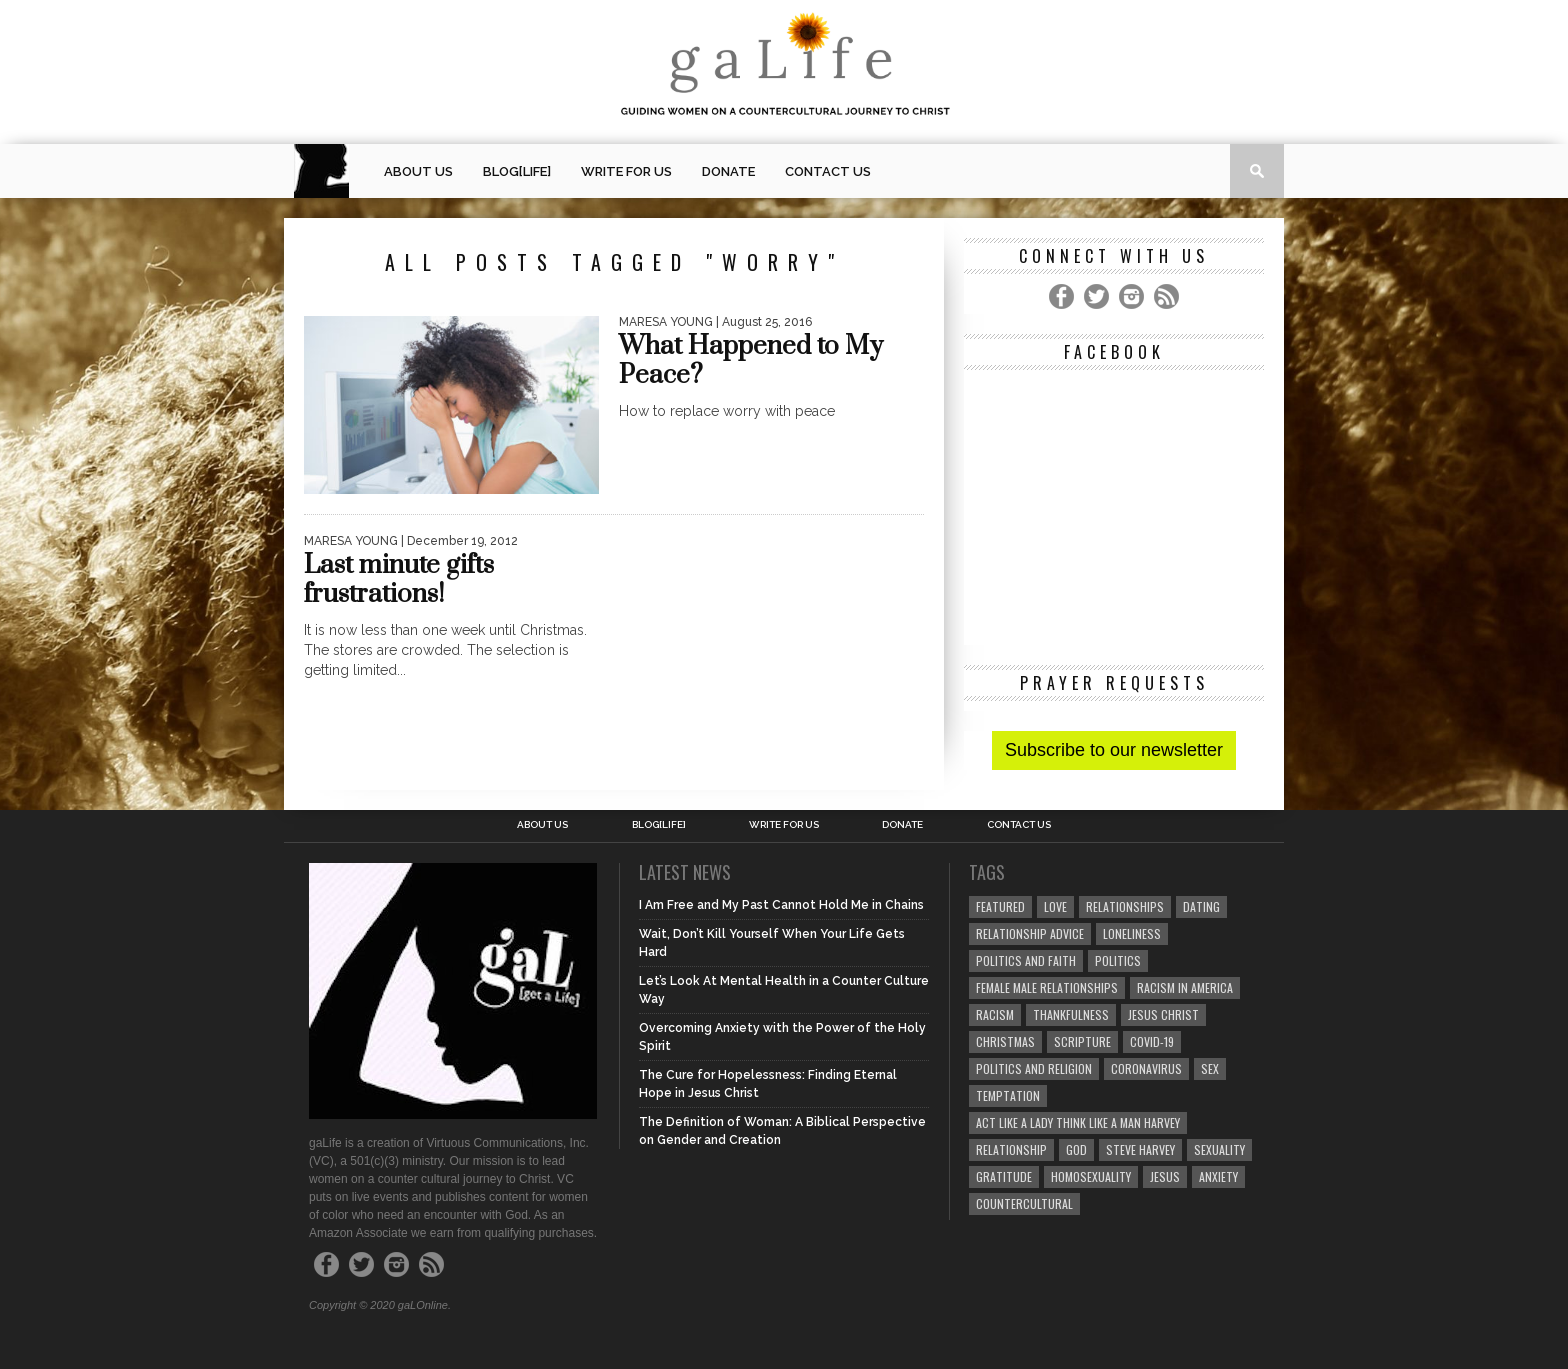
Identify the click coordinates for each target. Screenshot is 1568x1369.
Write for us (626, 171)
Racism (995, 1014)
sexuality (1219, 1149)
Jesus (1165, 1176)
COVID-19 (1152, 1041)
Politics (1118, 960)
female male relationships (1047, 987)
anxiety (1218, 1176)
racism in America (1185, 987)
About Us (418, 171)
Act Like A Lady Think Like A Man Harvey (1078, 1122)
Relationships (1125, 906)
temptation (1008, 1095)
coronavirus (1146, 1068)
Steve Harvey (1140, 1149)
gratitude (1004, 1176)
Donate (728, 171)
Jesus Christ (1163, 1014)
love (1055, 906)
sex (1210, 1068)
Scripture (1082, 1041)
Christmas (1005, 1041)
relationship (1011, 1149)
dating (1201, 906)
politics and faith (1026, 960)
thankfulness (1071, 1014)
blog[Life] (517, 171)
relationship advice (1030, 933)
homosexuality (1091, 1176)
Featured (1000, 906)
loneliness (1132, 933)
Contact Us (828, 171)
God (1076, 1149)
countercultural (1024, 1203)
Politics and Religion (1034, 1068)
